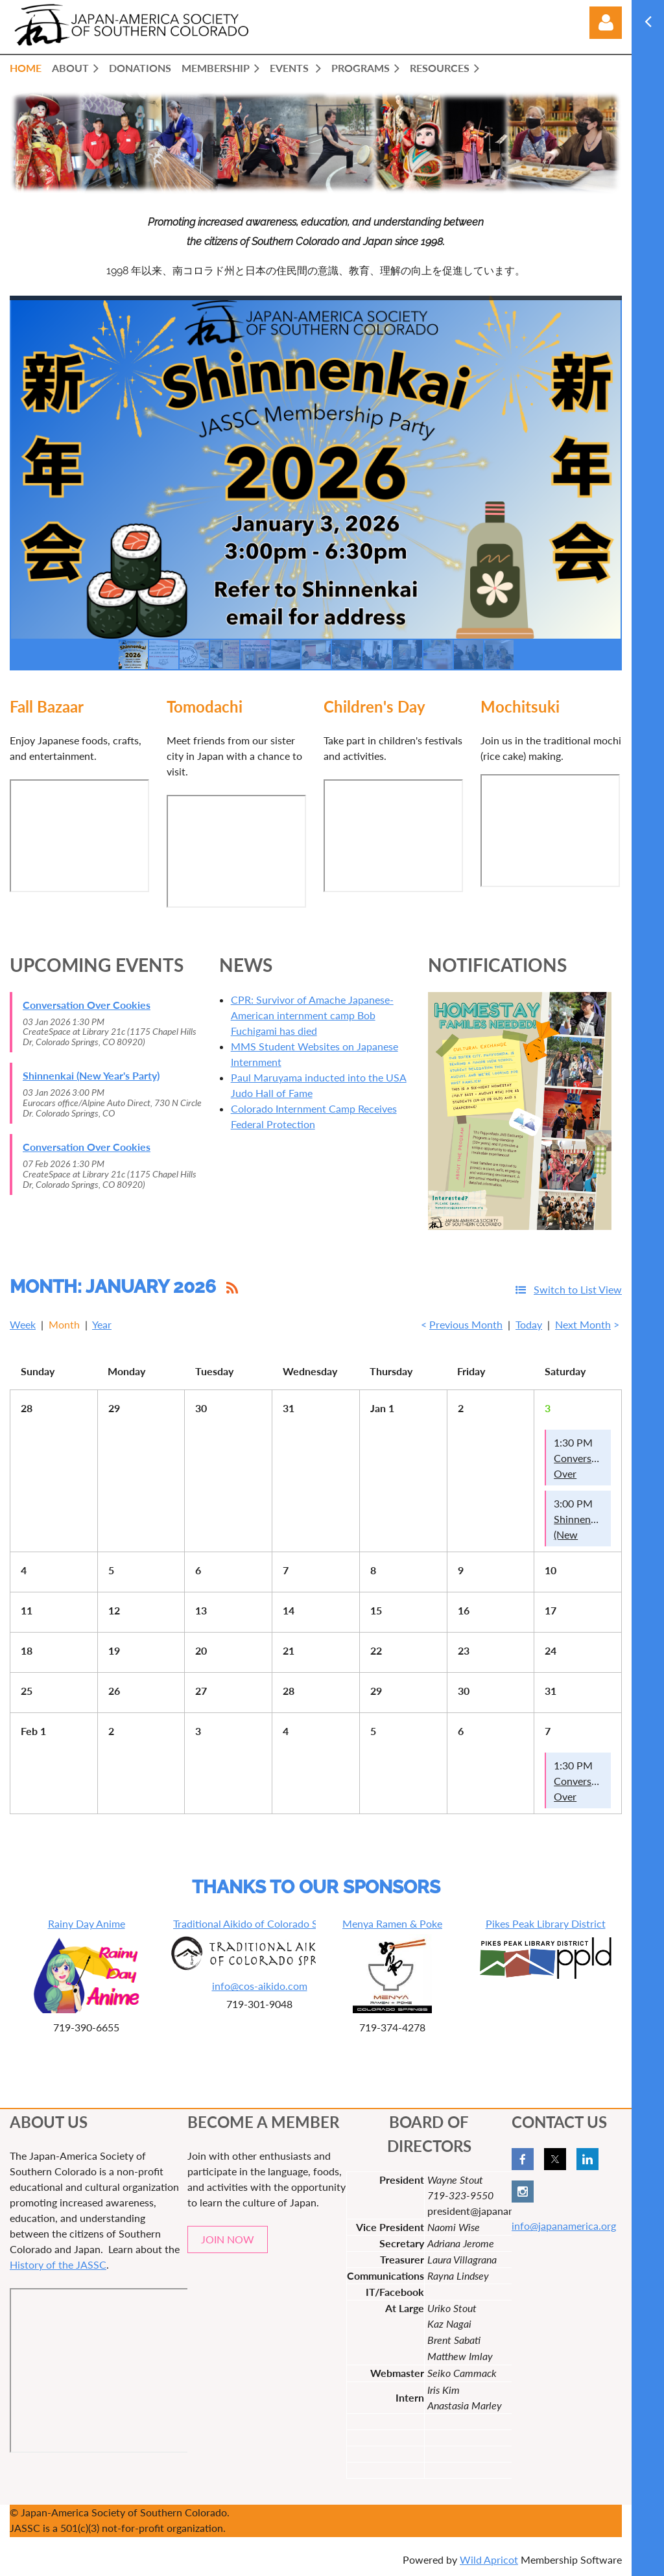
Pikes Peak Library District (546, 1923)
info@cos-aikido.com (259, 1985)
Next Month (583, 1324)
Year (102, 1324)
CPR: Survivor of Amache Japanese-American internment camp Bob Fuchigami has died (312, 1015)
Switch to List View (578, 1289)
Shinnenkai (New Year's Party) (91, 1075)
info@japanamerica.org (564, 2225)
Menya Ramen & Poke (392, 1923)
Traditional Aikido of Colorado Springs (259, 1923)
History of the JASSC (58, 2264)
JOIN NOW (227, 2239)
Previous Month (466, 1324)
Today (529, 1324)
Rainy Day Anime (86, 1923)
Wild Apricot (489, 2559)
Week (23, 1324)
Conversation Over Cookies (86, 1004)
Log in (605, 22)
